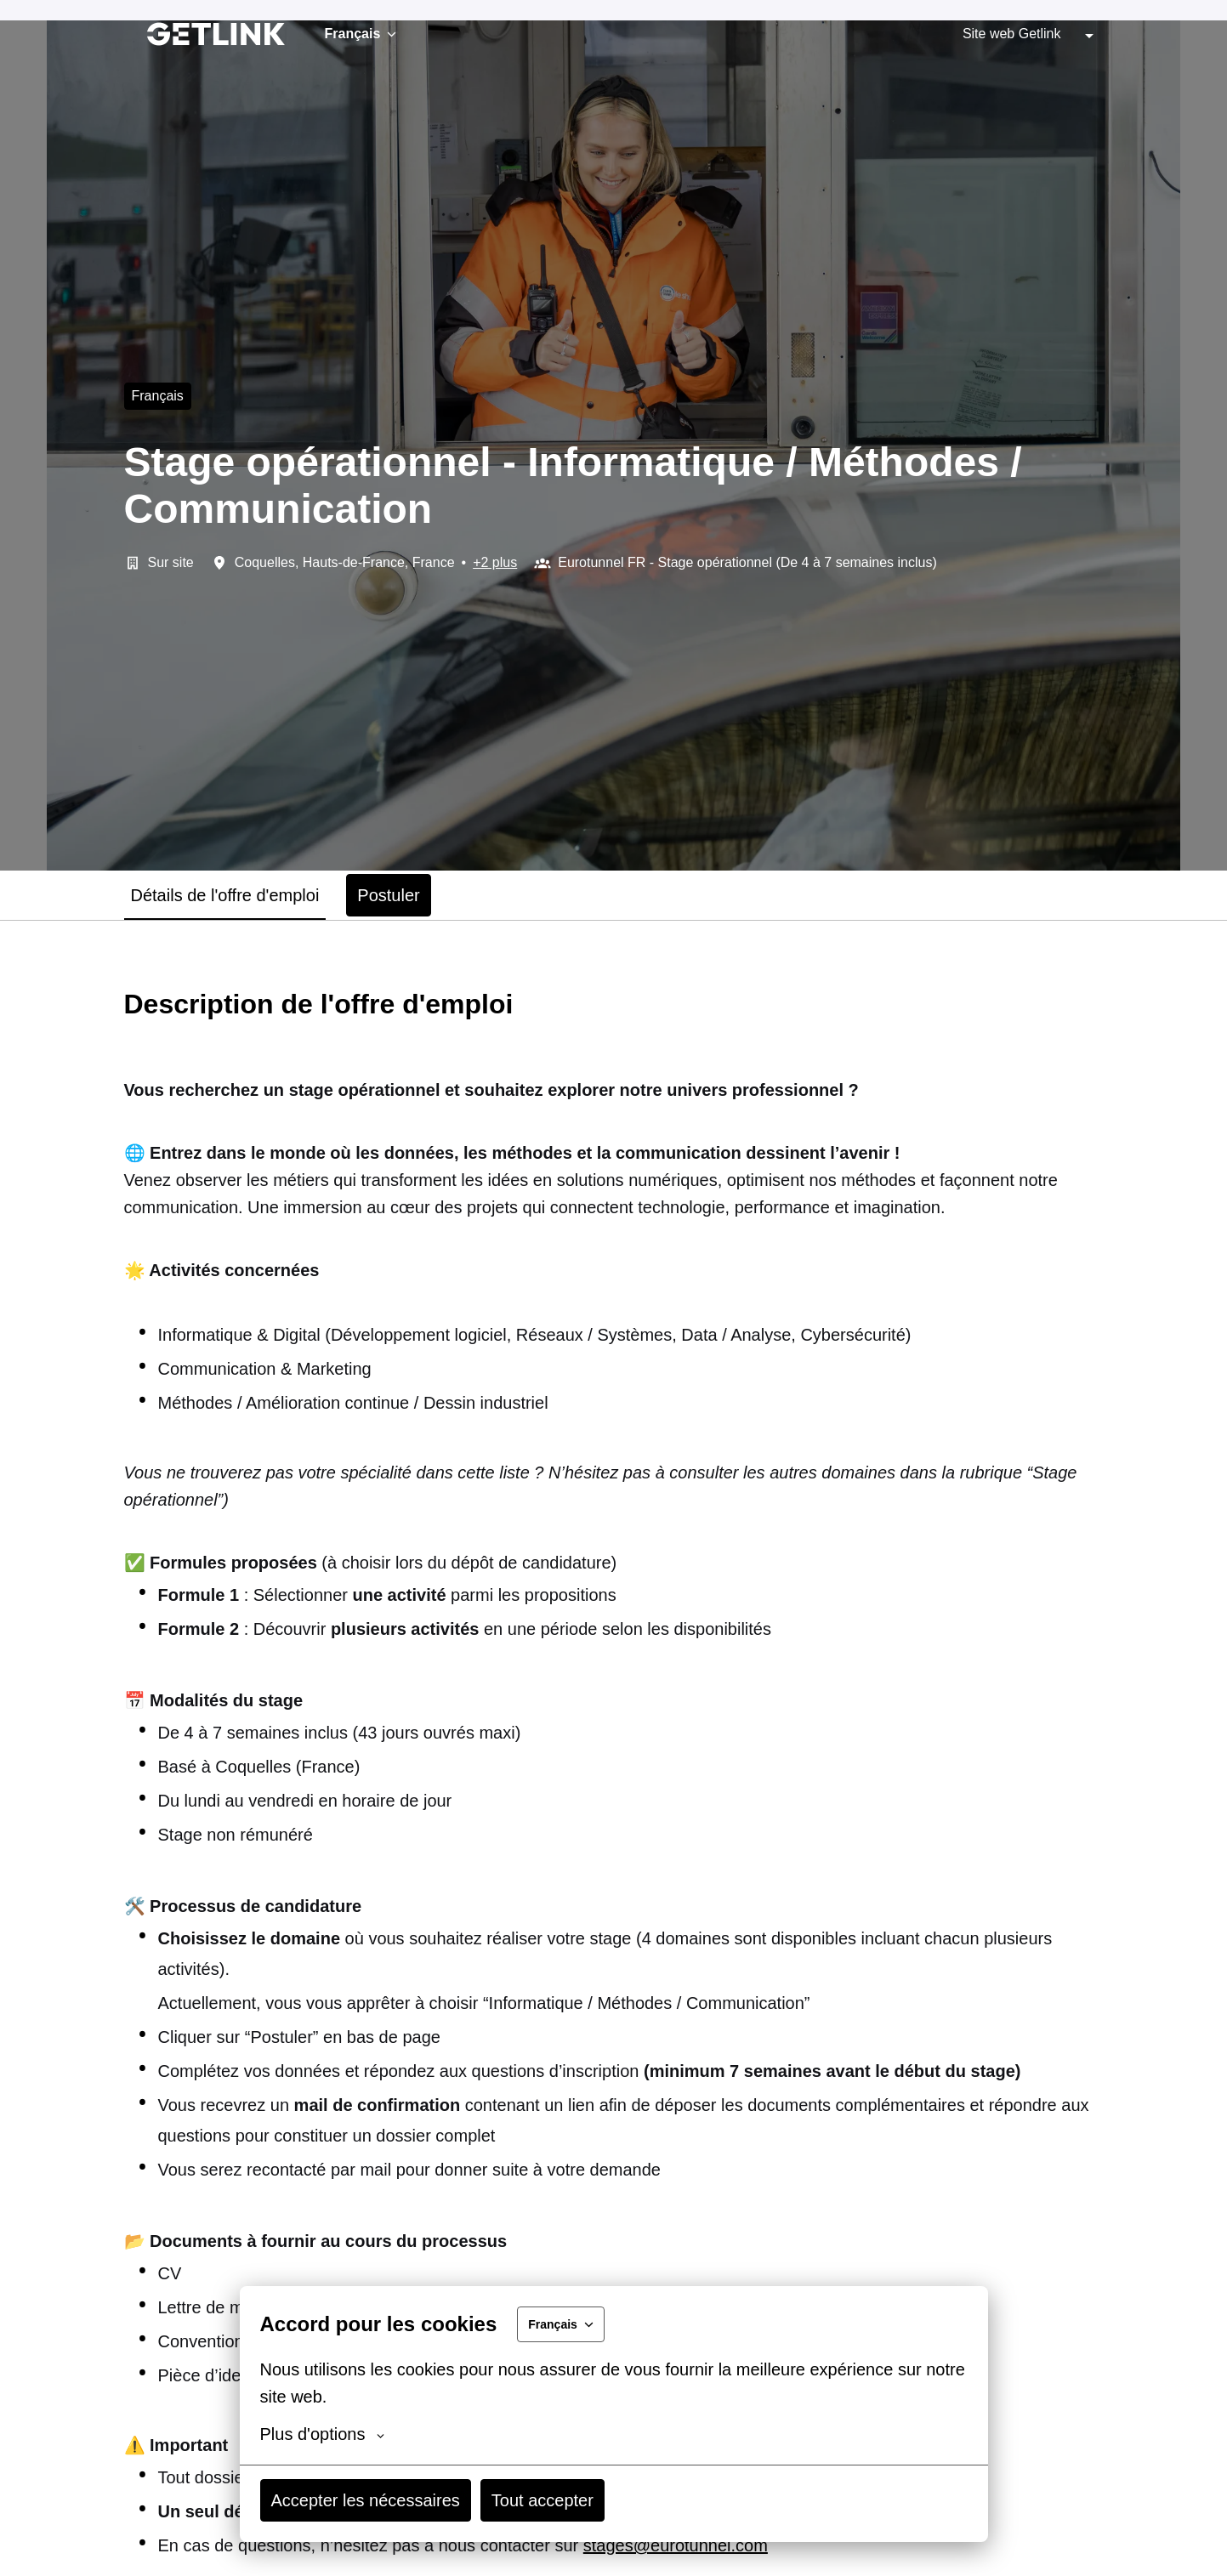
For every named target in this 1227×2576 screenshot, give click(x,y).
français (158, 396)
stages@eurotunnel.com (675, 2545)
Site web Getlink (1012, 33)
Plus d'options (322, 2434)
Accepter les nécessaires (365, 2500)
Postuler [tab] (388, 895)
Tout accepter (542, 2500)
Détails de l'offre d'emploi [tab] (225, 895)
